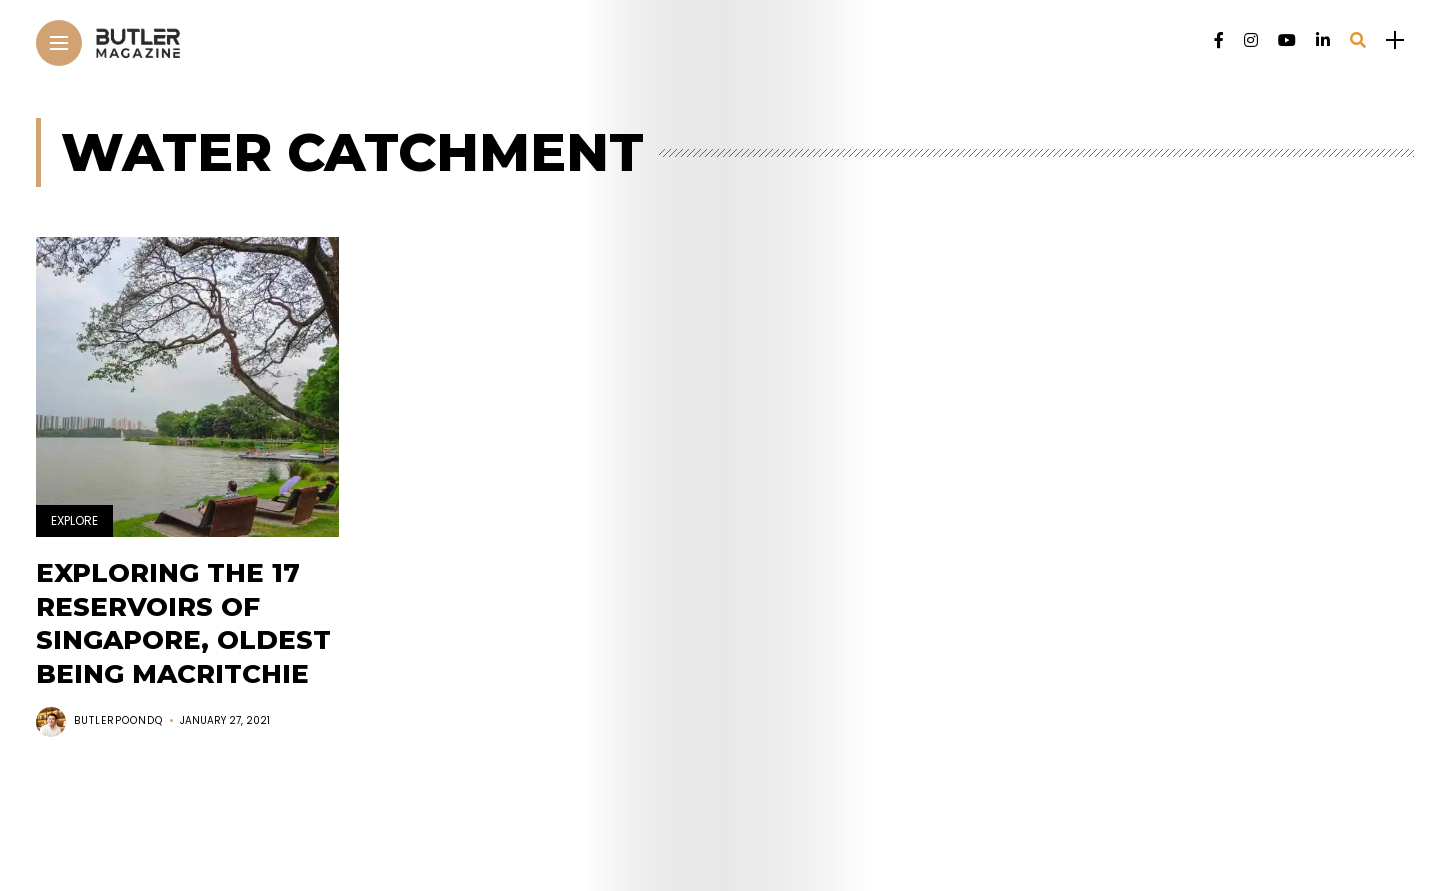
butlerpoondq (118, 720)
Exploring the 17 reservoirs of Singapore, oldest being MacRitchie (183, 623)
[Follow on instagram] (1251, 40)
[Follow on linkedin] (1323, 40)
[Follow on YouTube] (1287, 40)
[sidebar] (1395, 40)
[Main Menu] (59, 43)
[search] (1358, 40)
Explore (74, 520)
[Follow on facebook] (1219, 40)
